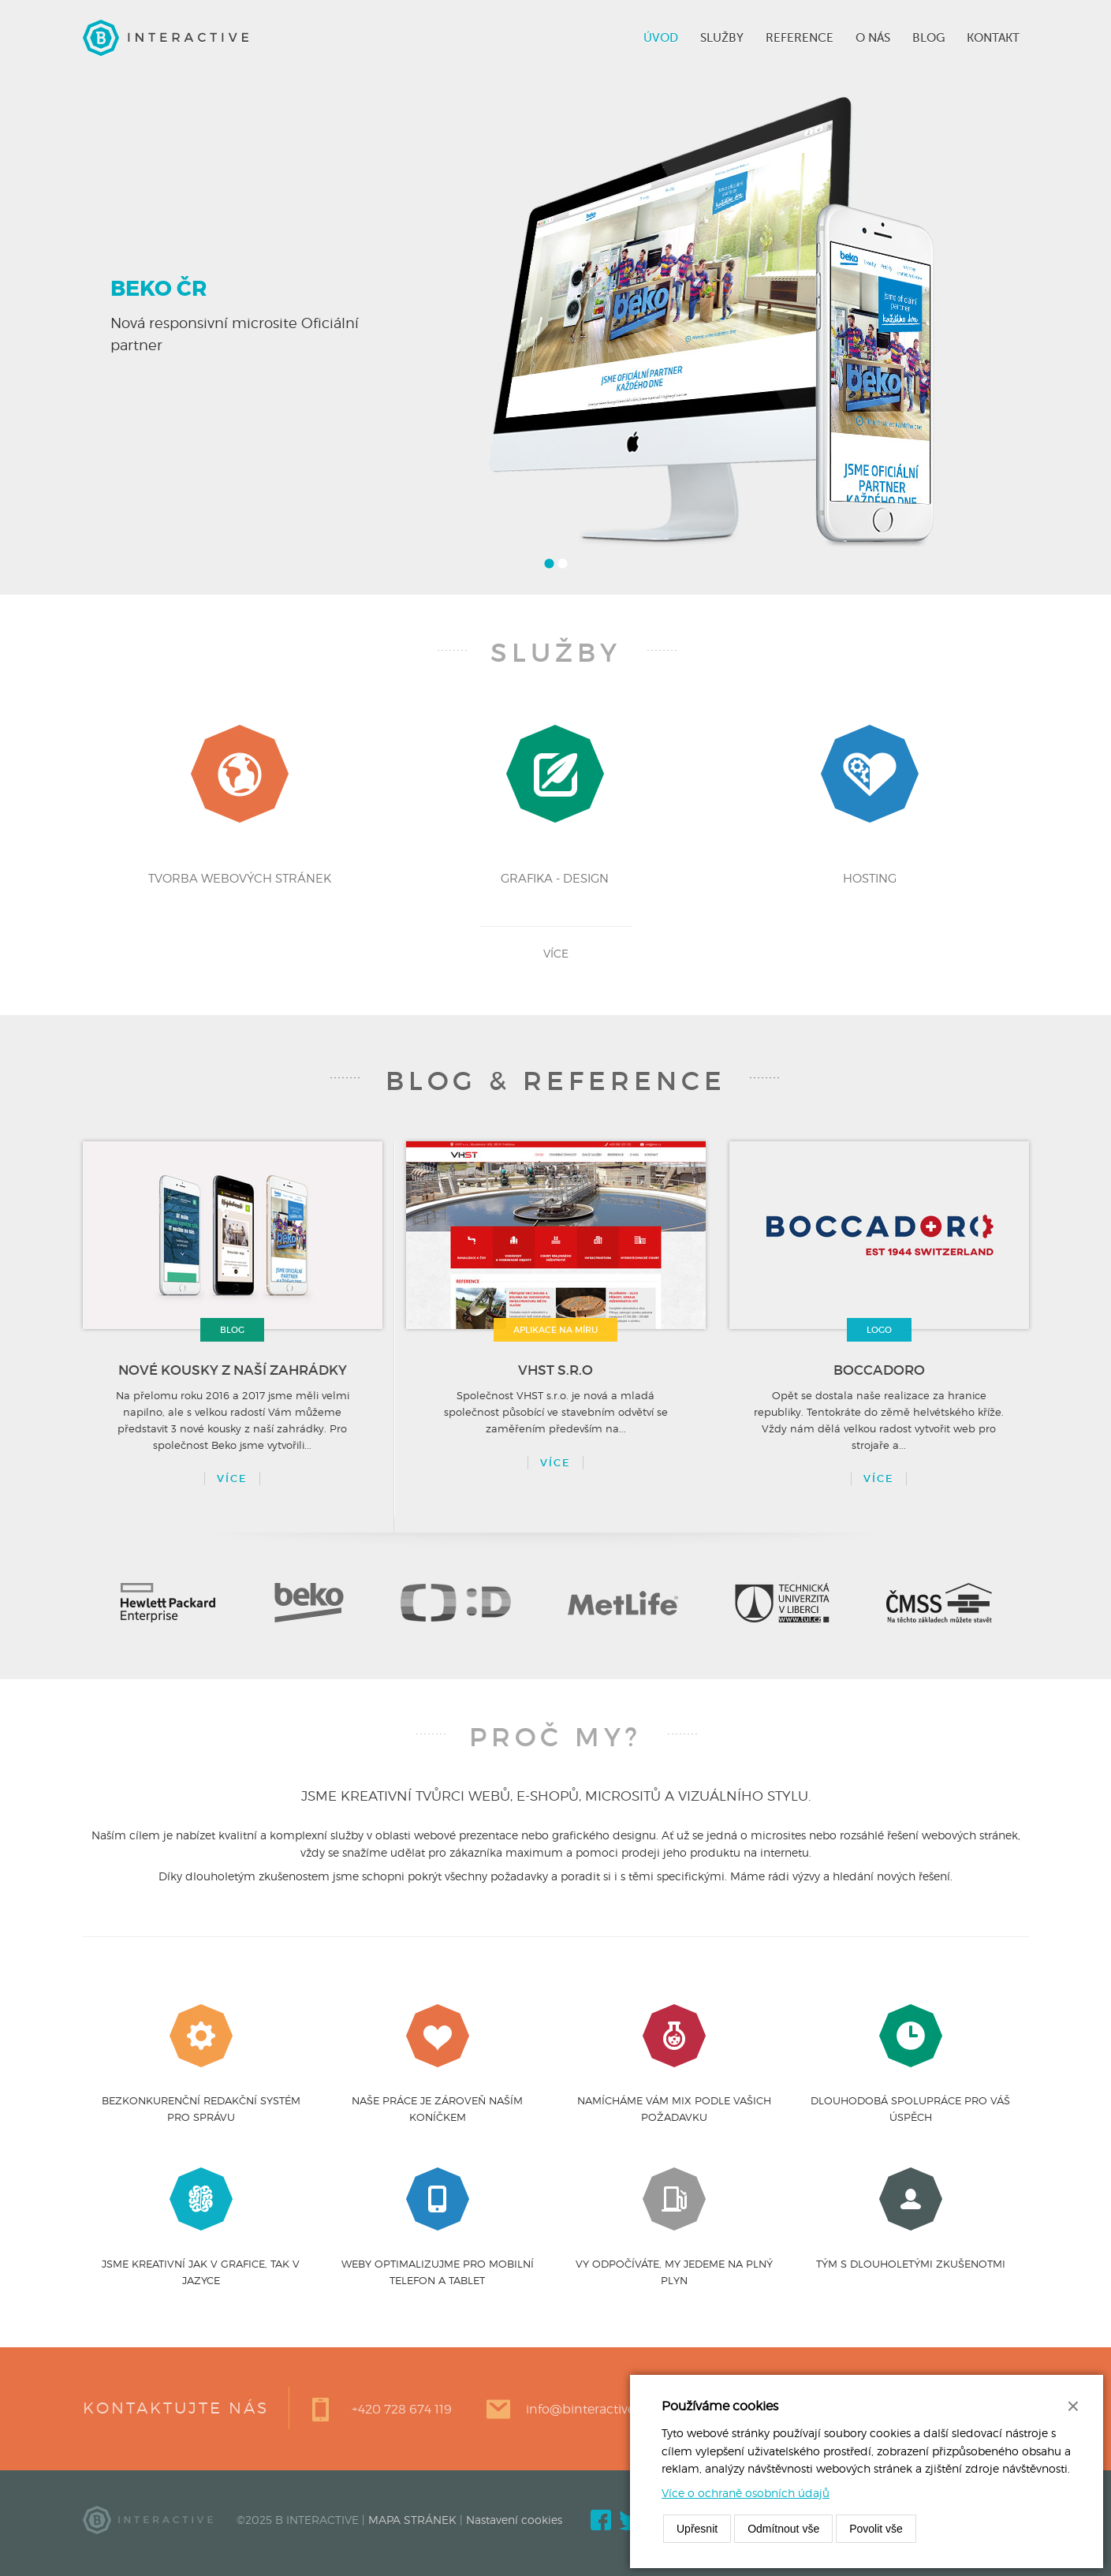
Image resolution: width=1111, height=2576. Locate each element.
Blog (928, 38)
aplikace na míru (555, 1329)
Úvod (660, 38)
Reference (799, 38)
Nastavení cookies (514, 2519)
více (556, 953)
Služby (722, 38)
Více (232, 1478)
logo (879, 1329)
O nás (873, 38)
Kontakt (993, 38)
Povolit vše (876, 2528)
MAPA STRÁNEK (412, 2519)
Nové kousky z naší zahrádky (232, 1370)
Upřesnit (697, 2528)
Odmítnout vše (783, 2528)
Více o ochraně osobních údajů (746, 2492)
